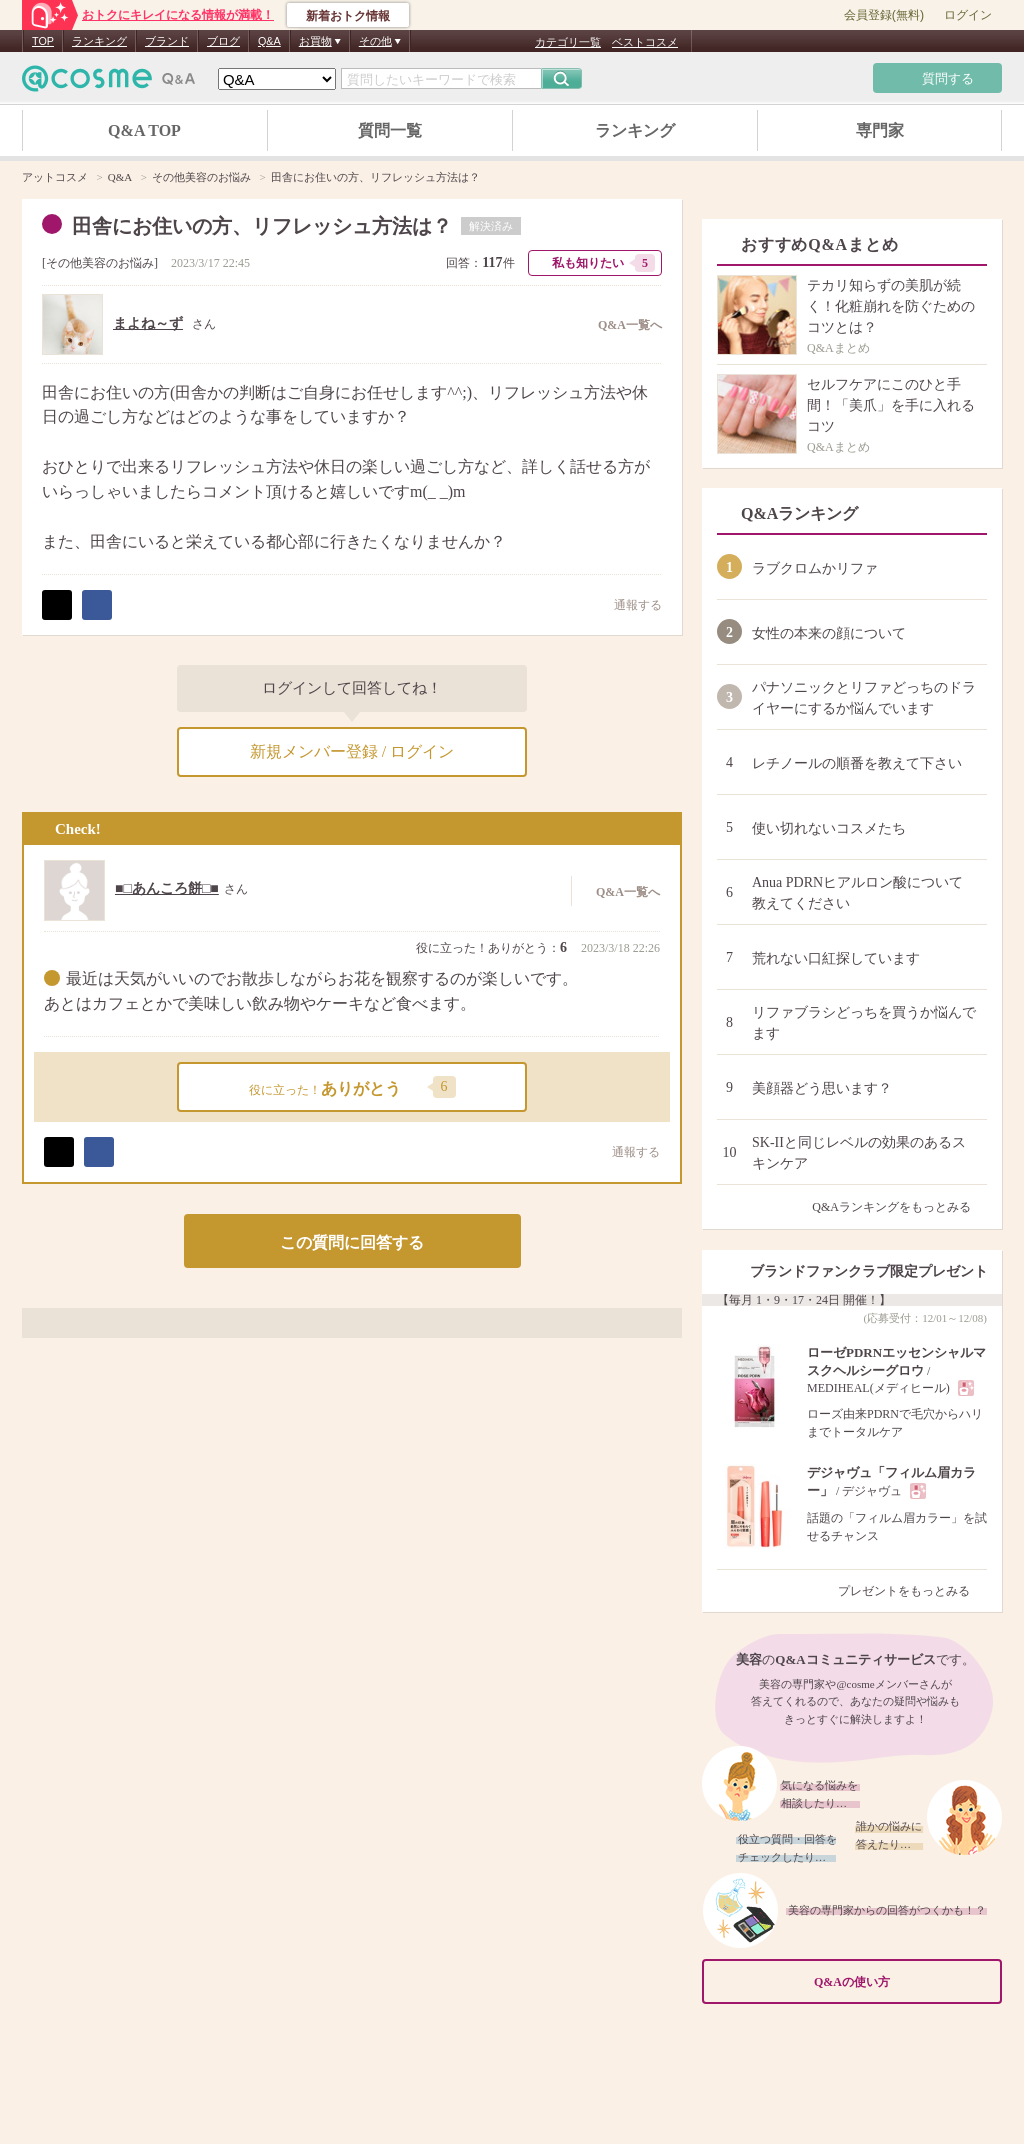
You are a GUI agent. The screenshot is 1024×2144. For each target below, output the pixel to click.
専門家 (880, 130)
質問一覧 (390, 130)
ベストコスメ (645, 42)
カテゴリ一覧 (568, 42)
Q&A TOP (144, 130)
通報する (628, 604)
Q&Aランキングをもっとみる (899, 1207)
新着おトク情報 (348, 16)
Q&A (269, 41)
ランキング (99, 41)
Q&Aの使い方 (902, 1982)
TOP (43, 41)
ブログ (223, 41)
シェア (97, 605)
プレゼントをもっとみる (912, 1591)
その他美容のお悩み (100, 263)
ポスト (57, 605)
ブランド (167, 41)
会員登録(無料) (884, 15)
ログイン (968, 15)
